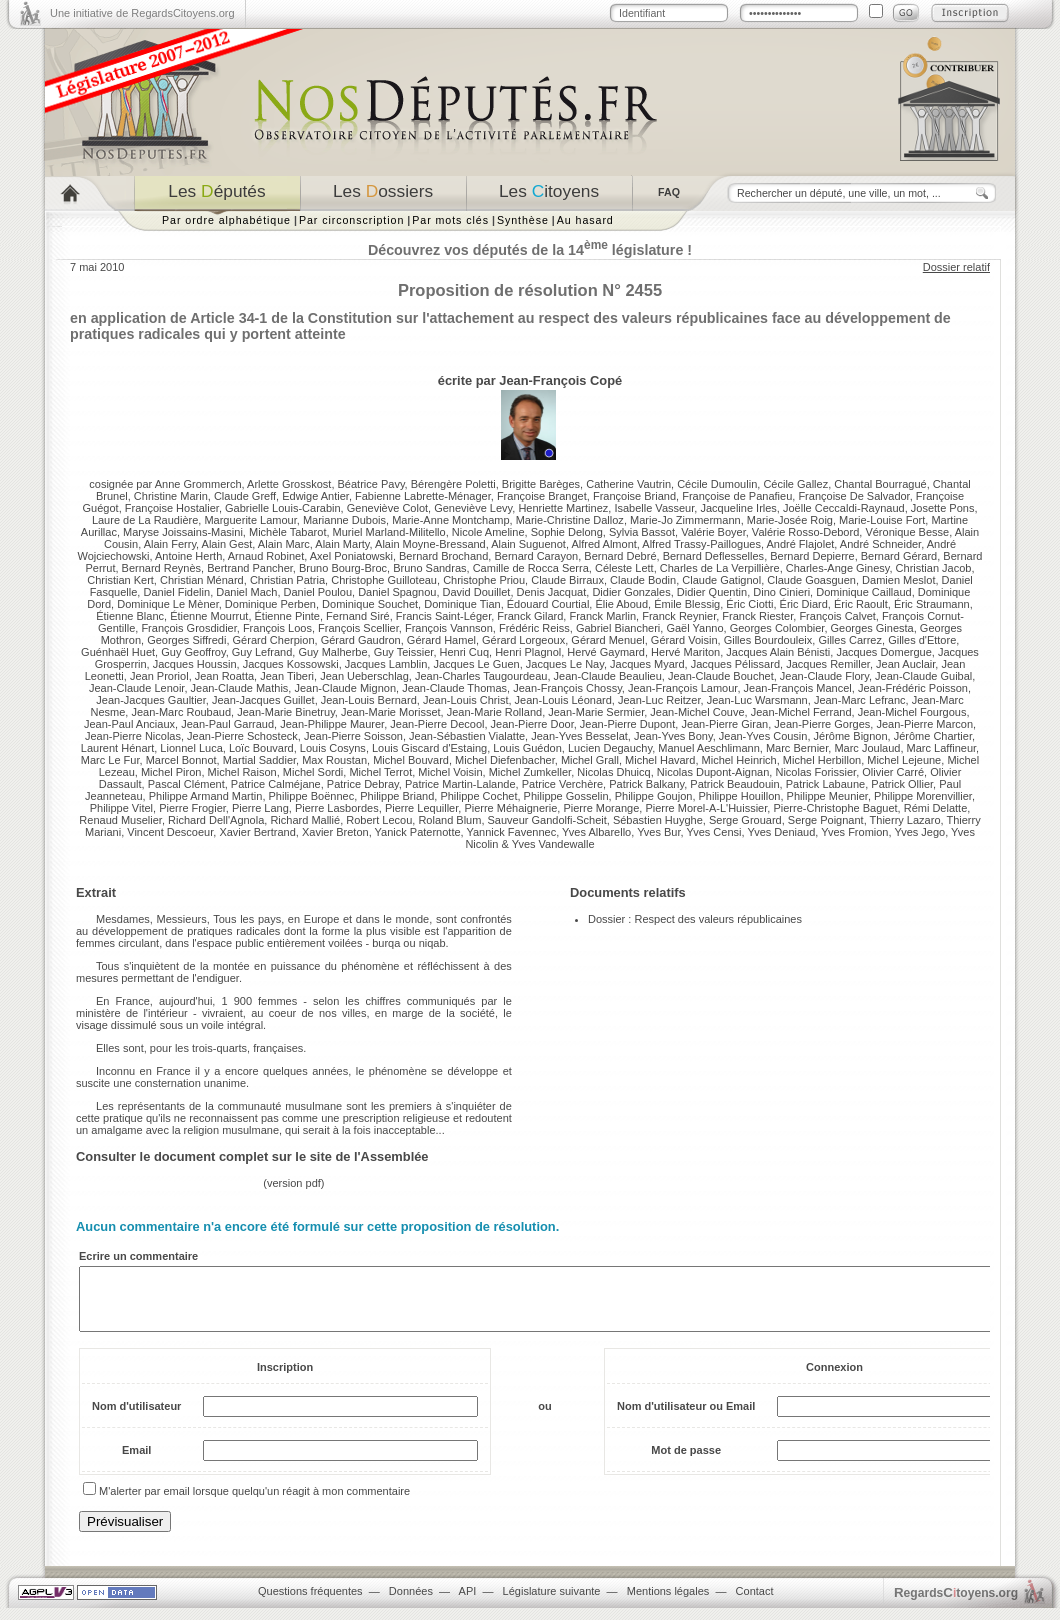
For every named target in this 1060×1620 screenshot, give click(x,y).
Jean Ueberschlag (364, 676)
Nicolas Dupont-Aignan (713, 772)
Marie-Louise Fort (882, 520)
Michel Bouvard (411, 760)
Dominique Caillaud (863, 592)
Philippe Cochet (478, 796)
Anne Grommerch (198, 484)
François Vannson (449, 628)
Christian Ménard (202, 580)
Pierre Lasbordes (337, 808)
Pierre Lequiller (421, 808)
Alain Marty (342, 544)
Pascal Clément (186, 784)
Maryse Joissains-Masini (183, 532)
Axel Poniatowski (351, 556)
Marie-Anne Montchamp (450, 520)
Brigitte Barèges (541, 484)
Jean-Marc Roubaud (181, 712)
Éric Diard (804, 604)
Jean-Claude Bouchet (721, 676)
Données (411, 1603)
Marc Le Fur (110, 760)
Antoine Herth (188, 556)
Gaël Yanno (694, 628)
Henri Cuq (465, 652)
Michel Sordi (313, 772)
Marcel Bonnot (181, 760)
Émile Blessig (687, 604)
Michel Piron (171, 772)
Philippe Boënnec (312, 796)
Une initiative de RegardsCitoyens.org (142, 13)
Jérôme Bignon (851, 736)
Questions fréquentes (310, 1603)
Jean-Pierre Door (532, 724)
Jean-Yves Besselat (579, 736)
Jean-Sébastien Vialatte (467, 736)
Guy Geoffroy (193, 652)
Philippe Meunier (827, 796)
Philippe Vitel (121, 808)
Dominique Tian (462, 604)
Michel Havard (660, 760)
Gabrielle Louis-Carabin (283, 508)
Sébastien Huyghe (658, 820)
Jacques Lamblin (386, 664)
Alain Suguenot (528, 544)
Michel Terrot (380, 772)
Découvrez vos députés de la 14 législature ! (530, 250)
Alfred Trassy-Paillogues (701, 544)
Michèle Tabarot (287, 532)
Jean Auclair (905, 664)
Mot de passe (686, 1462)
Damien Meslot (898, 580)
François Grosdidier (188, 628)
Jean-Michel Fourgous (912, 712)
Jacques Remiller (828, 664)
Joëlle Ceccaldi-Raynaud (844, 508)
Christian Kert (120, 580)
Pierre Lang (260, 808)
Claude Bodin (643, 580)
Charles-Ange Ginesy (838, 568)
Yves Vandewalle (553, 844)
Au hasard (585, 220)
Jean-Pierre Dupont (627, 724)
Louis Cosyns (333, 748)
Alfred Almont (603, 544)
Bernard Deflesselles (714, 556)
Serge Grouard (745, 820)
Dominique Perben (270, 604)
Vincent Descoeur (170, 832)
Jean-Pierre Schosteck (242, 736)
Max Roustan (334, 760)
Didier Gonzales (631, 592)
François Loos (277, 628)
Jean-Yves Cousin (763, 736)
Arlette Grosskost (289, 484)
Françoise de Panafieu (737, 496)
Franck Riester (757, 616)
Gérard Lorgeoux (523, 640)
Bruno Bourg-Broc (343, 568)
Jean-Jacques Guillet (263, 700)
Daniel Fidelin (176, 592)
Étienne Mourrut (209, 616)
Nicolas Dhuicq (613, 772)
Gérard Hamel (441, 640)
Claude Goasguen (811, 580)
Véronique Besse (907, 532)
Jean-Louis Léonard (563, 700)
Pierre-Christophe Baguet (835, 808)
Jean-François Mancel (798, 688)
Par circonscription (351, 220)
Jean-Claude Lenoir (136, 688)
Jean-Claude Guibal (923, 676)
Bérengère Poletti (453, 484)
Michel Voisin (450, 772)
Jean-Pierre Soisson (353, 736)
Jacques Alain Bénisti (778, 652)
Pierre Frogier (192, 808)
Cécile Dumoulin (717, 484)
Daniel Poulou (318, 592)
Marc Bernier (797, 748)
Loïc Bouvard (261, 748)
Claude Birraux (567, 580)
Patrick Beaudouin (734, 784)
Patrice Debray (363, 784)
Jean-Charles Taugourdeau (481, 676)
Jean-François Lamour (682, 688)
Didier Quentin (712, 592)
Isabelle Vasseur (654, 508)
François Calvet (837, 616)
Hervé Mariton (685, 652)
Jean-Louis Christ (466, 700)
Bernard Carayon (536, 556)
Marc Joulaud (867, 748)
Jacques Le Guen (476, 664)
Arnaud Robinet (266, 556)
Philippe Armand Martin (206, 796)
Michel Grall (590, 760)
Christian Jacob (934, 568)
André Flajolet (800, 544)
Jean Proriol (159, 676)
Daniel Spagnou (397, 592)
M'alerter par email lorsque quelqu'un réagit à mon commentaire (254, 1503)
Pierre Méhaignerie (510, 808)
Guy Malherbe (332, 652)
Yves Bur (658, 832)
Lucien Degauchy (610, 748)
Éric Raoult (861, 604)
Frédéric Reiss (534, 628)
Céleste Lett (624, 568)
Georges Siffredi (186, 640)
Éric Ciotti (749, 604)
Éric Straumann (932, 604)
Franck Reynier (679, 616)
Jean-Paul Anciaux (129, 724)
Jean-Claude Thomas (454, 688)
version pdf (294, 1183)
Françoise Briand (634, 496)
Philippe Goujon (654, 796)
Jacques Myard (647, 664)
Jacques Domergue (883, 652)
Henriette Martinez (563, 508)
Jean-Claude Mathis (240, 688)
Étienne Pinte (287, 616)
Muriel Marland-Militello (389, 532)
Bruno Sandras (429, 568)
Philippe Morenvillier (923, 796)
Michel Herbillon (822, 760)
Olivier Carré (893, 772)
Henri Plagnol (528, 652)
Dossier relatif (956, 267)
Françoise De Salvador (853, 496)
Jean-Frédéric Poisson (913, 688)
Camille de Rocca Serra (531, 568)
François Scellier (358, 628)
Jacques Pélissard (735, 664)
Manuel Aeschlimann (709, 748)
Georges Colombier (777, 628)
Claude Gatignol (721, 580)
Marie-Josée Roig (790, 520)
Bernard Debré (620, 556)
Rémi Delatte (936, 808)
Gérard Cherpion (274, 640)
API (468, 1603)
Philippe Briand (397, 796)
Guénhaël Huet (118, 652)
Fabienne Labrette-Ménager (423, 496)
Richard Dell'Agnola (216, 820)
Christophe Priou (484, 580)
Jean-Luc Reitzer (659, 700)
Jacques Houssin (195, 664)
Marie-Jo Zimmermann (685, 520)
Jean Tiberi (287, 676)
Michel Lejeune (904, 760)
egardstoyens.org (956, 1604)
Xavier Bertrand (257, 832)
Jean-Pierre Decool (437, 724)
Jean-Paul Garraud (227, 724)
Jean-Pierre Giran (724, 724)
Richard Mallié (305, 820)
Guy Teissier (404, 652)
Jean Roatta (224, 676)
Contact (755, 1603)
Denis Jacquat (552, 592)
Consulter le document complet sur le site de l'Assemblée (252, 1156)
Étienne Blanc (130, 616)
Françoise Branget (542, 496)
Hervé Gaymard (606, 652)
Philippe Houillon (740, 796)
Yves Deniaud (781, 832)
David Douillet (477, 592)
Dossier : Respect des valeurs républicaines (695, 919)
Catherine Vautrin (628, 484)
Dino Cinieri (781, 592)
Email (136, 1462)
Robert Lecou (379, 820)
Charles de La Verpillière (720, 568)
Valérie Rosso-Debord (805, 532)
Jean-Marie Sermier (596, 712)
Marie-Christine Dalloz (570, 520)
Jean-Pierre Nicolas (133, 736)
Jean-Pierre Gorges (822, 724)
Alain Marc (284, 544)
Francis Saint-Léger (443, 616)
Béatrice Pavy (371, 484)
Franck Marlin (602, 616)
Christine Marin (171, 496)
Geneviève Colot (387, 508)
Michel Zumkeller (530, 772)
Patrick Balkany (646, 784)
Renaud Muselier (120, 820)
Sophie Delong (567, 532)
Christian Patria (287, 580)
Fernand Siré (358, 616)
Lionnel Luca (191, 748)
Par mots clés (450, 220)
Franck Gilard (530, 616)
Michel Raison (242, 772)
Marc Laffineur (942, 748)
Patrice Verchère (562, 784)
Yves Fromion (854, 832)
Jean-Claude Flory (824, 676)
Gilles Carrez (850, 640)
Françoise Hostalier (172, 508)
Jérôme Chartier (933, 736)
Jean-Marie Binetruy (286, 712)
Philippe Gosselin (566, 796)
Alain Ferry (170, 544)
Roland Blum (449, 820)
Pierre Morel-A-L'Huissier (706, 808)
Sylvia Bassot (642, 532)
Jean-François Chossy (567, 688)
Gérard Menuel (607, 640)
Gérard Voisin (684, 640)
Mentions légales (668, 1603)
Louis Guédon (527, 748)
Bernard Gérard (899, 556)
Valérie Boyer (713, 532)
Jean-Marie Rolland (494, 712)
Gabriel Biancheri (618, 628)
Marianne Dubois (344, 520)
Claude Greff (245, 496)
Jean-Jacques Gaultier (150, 700)
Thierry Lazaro (905, 820)
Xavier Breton (335, 832)
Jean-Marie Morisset (391, 712)
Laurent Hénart (117, 748)
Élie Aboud (621, 604)
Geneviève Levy (473, 508)
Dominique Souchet (370, 604)
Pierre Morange (601, 808)
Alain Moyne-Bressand (430, 544)
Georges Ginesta (872, 628)
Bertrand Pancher (250, 568)
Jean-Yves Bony (673, 736)
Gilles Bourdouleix (768, 640)
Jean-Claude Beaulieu (608, 676)
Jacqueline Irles (738, 508)
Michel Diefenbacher (505, 760)
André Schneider (880, 544)
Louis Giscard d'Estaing (429, 748)
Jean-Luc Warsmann (757, 700)
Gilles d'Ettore (922, 640)
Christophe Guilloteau (384, 580)
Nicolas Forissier (815, 772)
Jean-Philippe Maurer (332, 724)
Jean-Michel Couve (697, 712)
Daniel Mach (246, 592)
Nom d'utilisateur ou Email (686, 1418)
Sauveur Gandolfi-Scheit (547, 820)
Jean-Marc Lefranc (860, 700)
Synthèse (523, 220)
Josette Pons (943, 508)
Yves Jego (919, 832)
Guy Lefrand (262, 652)
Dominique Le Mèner (168, 604)
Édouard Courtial (548, 604)
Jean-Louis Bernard (369, 700)
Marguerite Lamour (250, 520)
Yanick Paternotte (418, 832)
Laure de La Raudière (145, 520)
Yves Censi (713, 832)
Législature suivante (552, 1603)
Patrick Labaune (826, 784)
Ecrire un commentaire (138, 1256)
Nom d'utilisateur (136, 1418)
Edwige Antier (315, 496)
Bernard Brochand (443, 556)
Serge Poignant (826, 820)
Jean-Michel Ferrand (801, 712)
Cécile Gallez (795, 484)
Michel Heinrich (739, 760)
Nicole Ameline (488, 532)
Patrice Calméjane (276, 784)
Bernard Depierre (812, 556)
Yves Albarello (596, 832)
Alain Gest (227, 544)
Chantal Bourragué (880, 484)
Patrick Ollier (902, 784)
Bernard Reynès (162, 568)
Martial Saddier (259, 760)
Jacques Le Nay (565, 664)
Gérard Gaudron (361, 640)
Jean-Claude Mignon (345, 688)
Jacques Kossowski (291, 664)
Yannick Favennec (511, 832)
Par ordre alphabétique (226, 220)
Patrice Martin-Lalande (460, 784)
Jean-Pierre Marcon (924, 724)
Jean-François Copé (560, 380)
